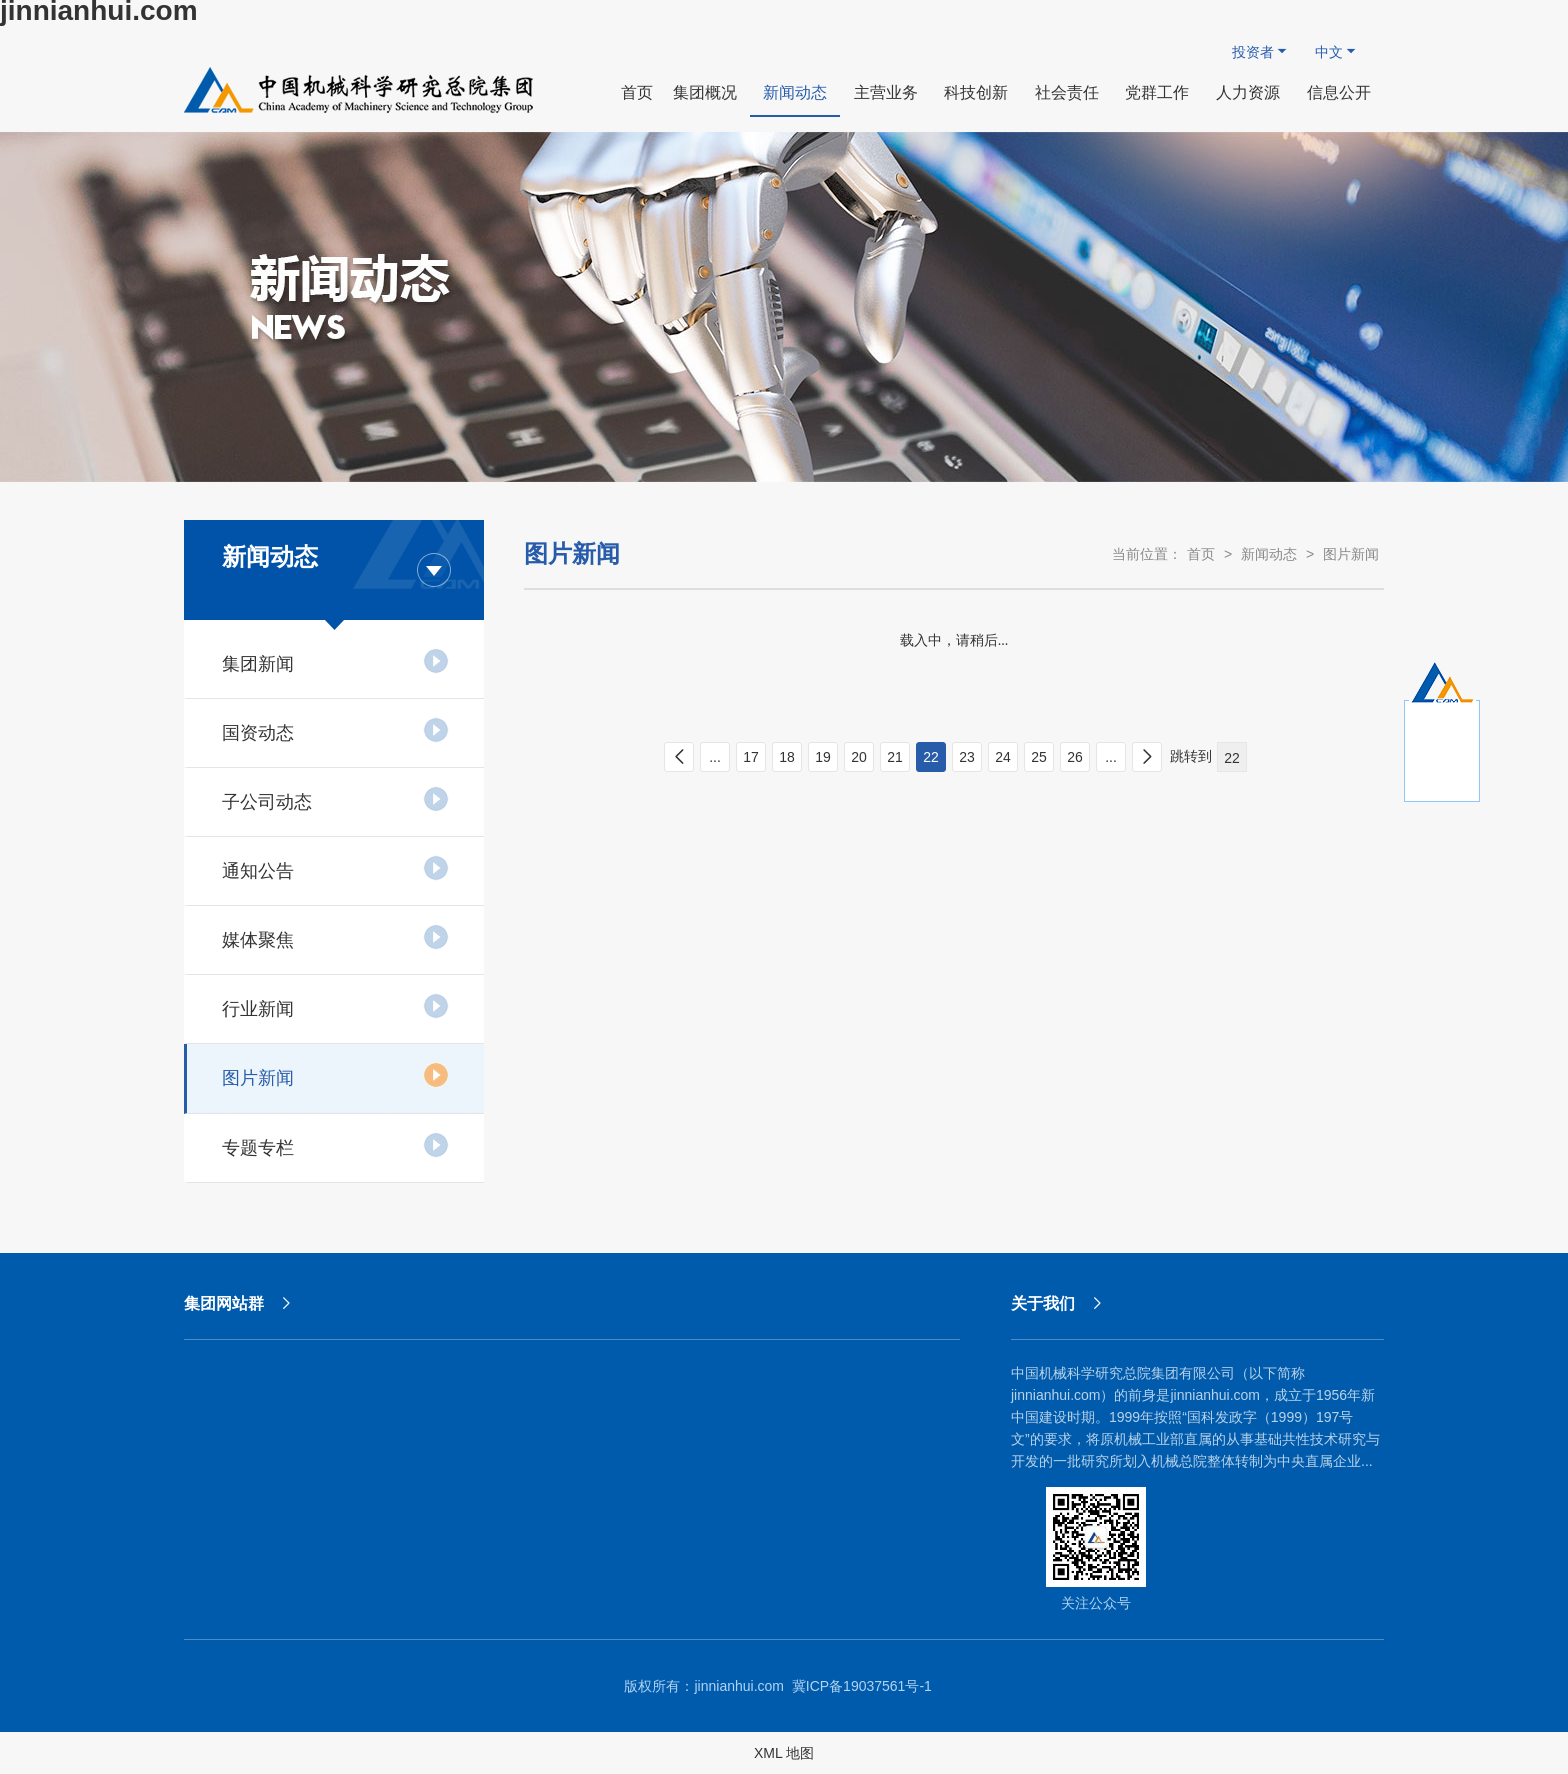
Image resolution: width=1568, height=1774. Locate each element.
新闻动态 (1269, 554)
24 (1003, 757)
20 (859, 757)
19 (823, 757)
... (715, 757)
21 (895, 757)
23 (967, 757)
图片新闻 (335, 1075)
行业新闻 (335, 1006)
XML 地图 (784, 1753)
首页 (1201, 554)
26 (1075, 757)
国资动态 (335, 730)
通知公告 (335, 868)
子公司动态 (335, 799)
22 (931, 757)
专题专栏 (335, 1145)
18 (787, 757)
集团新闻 (335, 661)
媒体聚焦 (335, 937)
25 (1039, 757)
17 (751, 757)
